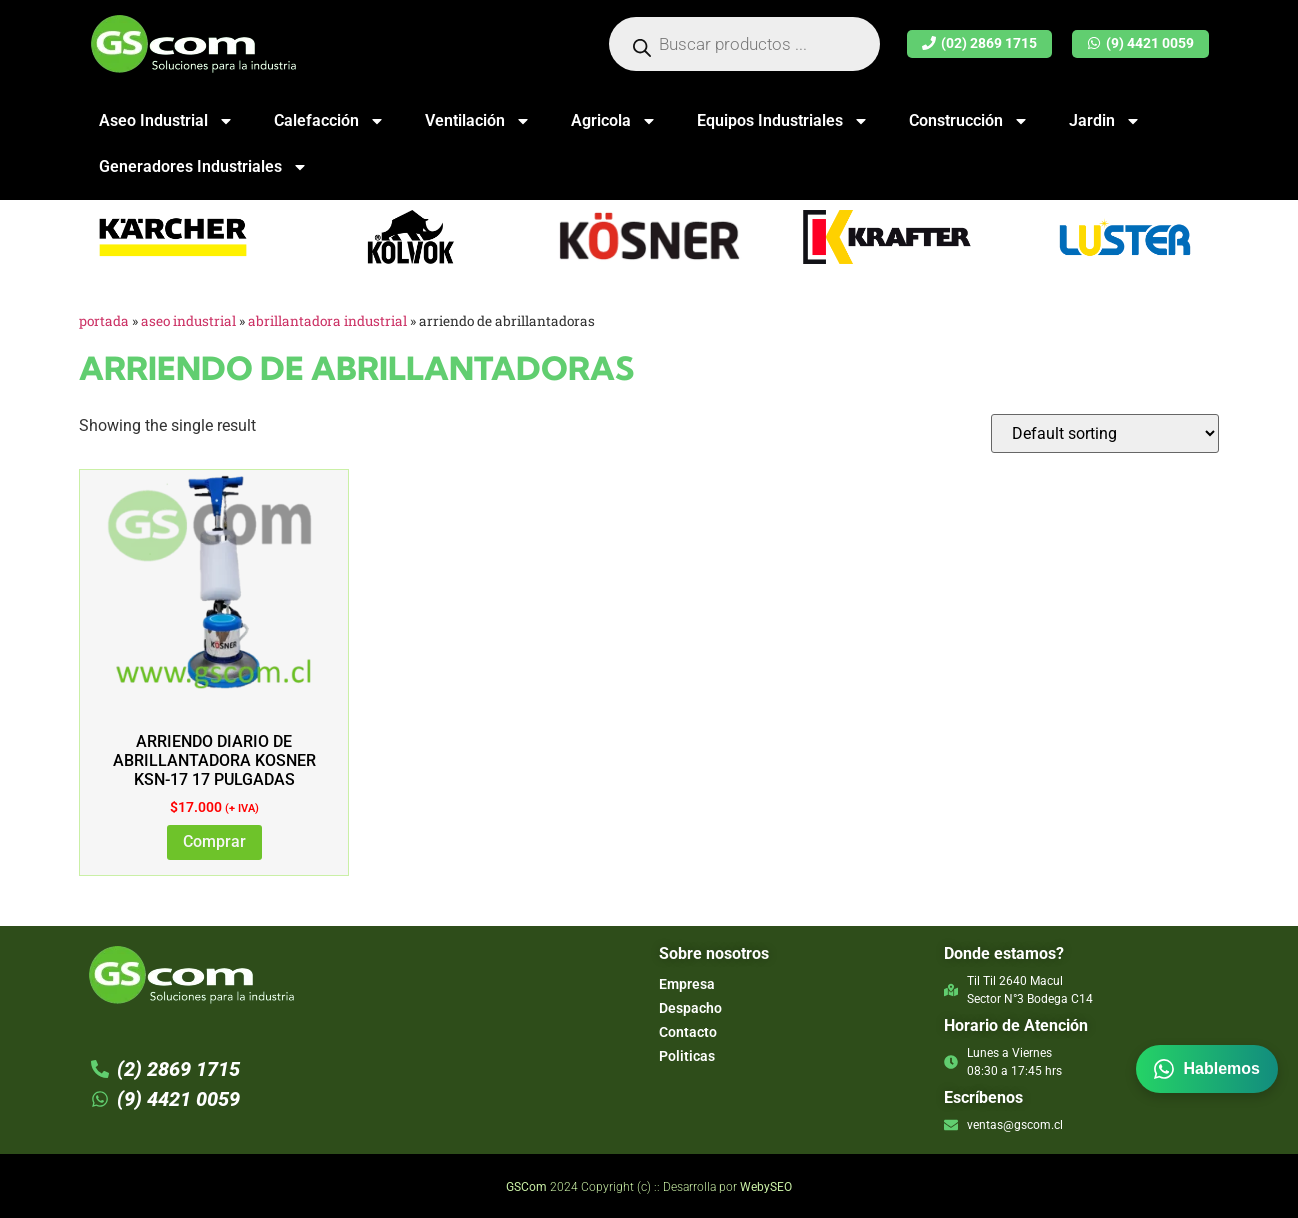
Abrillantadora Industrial (327, 321)
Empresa (687, 984)
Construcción (969, 121)
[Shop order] (1105, 433)
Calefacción (329, 121)
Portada (104, 321)
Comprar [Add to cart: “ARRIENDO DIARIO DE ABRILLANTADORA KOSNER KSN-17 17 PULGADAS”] (214, 841)
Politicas (687, 1056)
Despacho (690, 1008)
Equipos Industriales (783, 121)
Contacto (688, 1032)
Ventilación (478, 121)
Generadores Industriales (203, 167)
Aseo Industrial (166, 121)
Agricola (614, 121)
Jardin (1105, 121)
